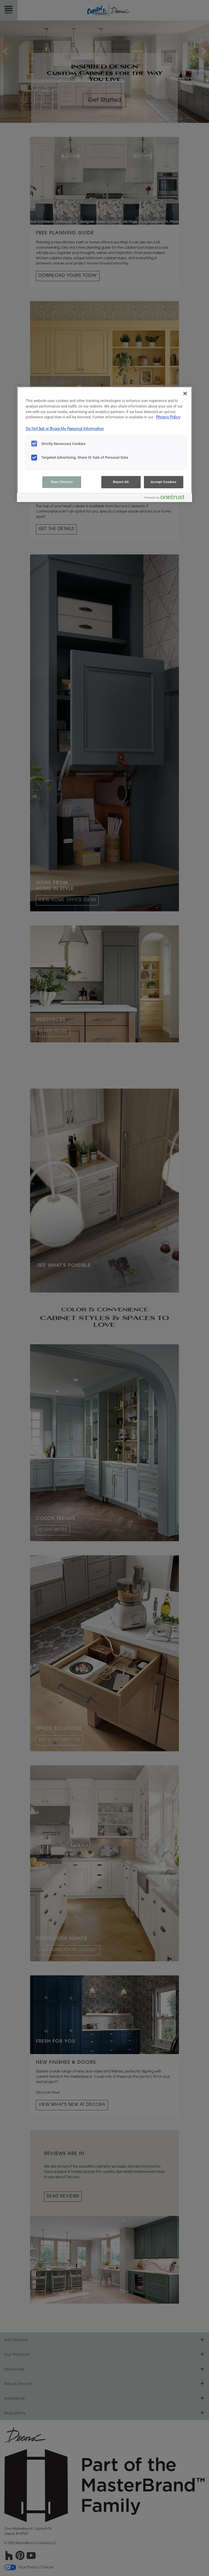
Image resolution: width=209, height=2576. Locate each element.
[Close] (185, 393)
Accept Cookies (164, 482)
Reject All (121, 482)
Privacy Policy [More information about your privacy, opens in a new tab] (168, 417)
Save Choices (62, 482)
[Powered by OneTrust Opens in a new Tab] (167, 498)
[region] (104, 444)
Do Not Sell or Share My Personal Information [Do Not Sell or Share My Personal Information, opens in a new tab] (65, 429)
